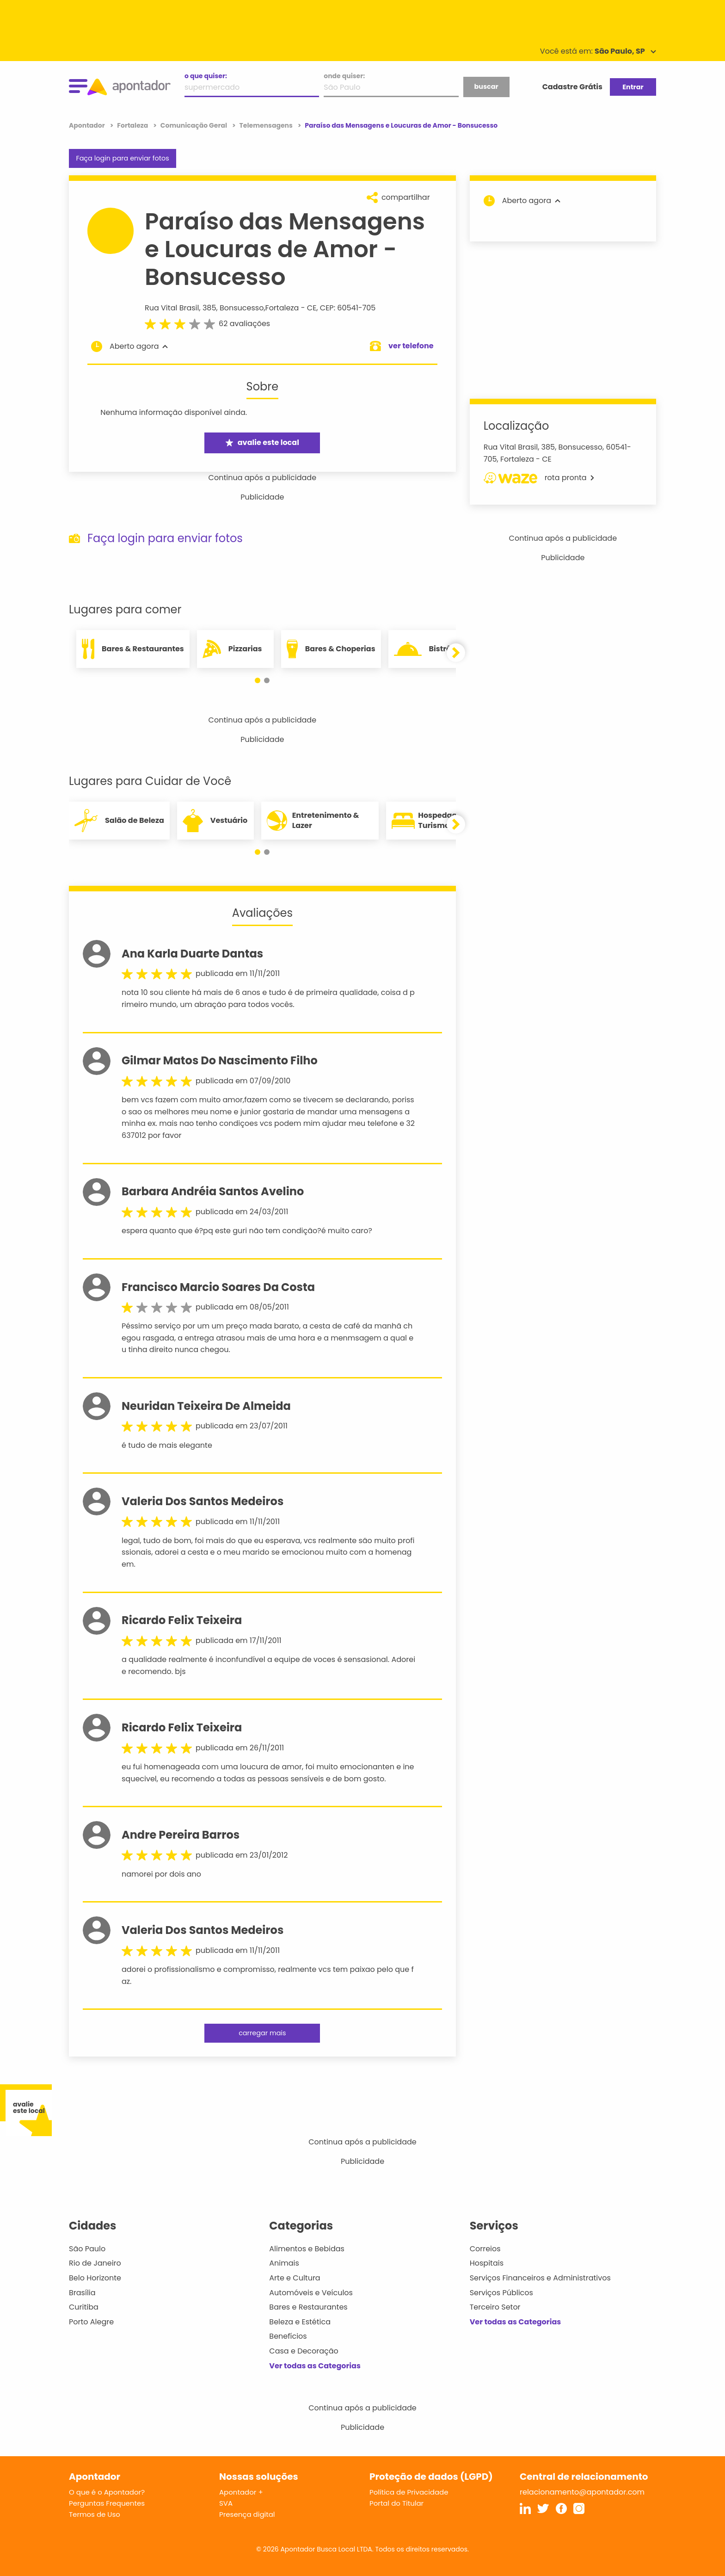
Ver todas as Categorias (315, 2365)
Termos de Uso (94, 2514)
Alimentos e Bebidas (306, 2248)
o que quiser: (205, 76)
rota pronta (539, 477)
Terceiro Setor (495, 2307)
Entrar (632, 87)
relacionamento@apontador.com (582, 2492)
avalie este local (262, 442)
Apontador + (241, 2492)
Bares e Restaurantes (308, 2307)
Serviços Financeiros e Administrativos (540, 2278)
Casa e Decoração (303, 2351)
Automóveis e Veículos (311, 2292)
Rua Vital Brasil (172, 308)
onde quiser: (344, 76)
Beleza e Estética (300, 2322)
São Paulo (87, 2248)
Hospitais (487, 2263)
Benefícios (288, 2336)
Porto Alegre (91, 2322)
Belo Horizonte (95, 2278)
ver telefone (411, 345)
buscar (486, 86)
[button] (257, 680)
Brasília (82, 2292)
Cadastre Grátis (572, 86)
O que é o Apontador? (107, 2492)
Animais (284, 2263)
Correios (485, 2248)
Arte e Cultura (294, 2278)
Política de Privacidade (409, 2492)
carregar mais (262, 2033)
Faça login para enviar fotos (122, 158)
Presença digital (247, 2514)
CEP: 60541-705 (348, 308)
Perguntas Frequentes (107, 2503)
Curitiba (83, 2307)
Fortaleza (282, 308)
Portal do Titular (396, 2503)
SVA (226, 2503)
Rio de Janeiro (95, 2263)
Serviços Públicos (501, 2292)
